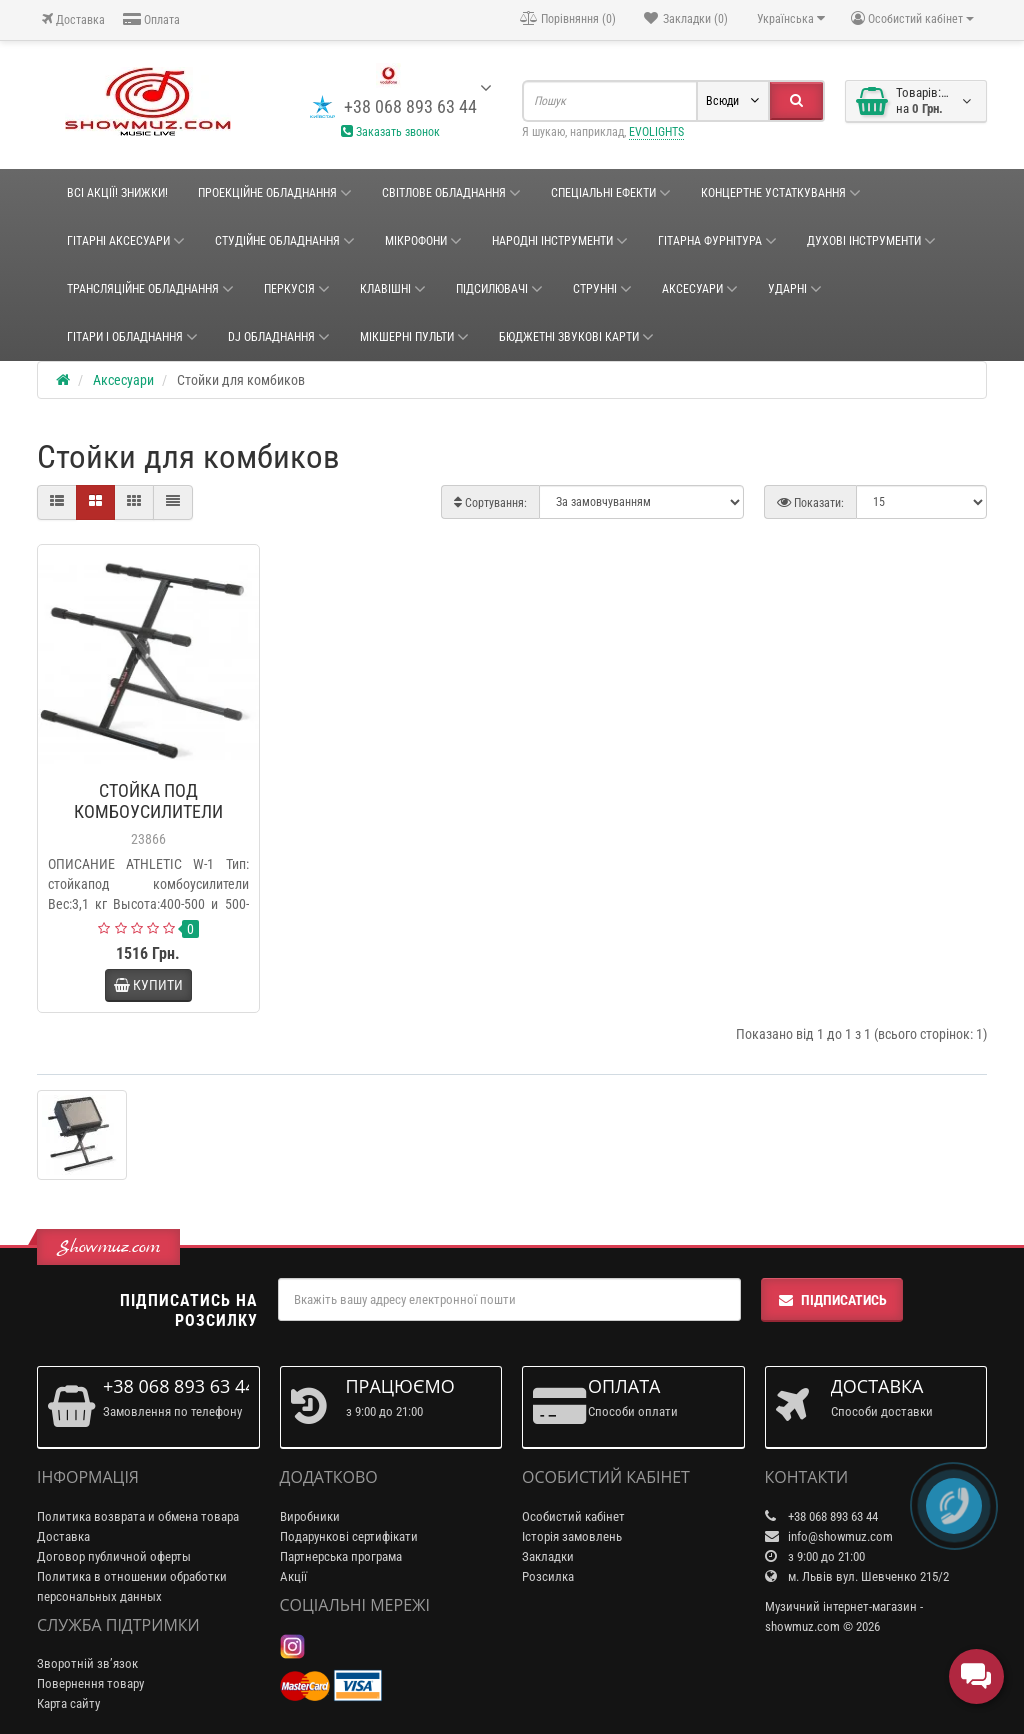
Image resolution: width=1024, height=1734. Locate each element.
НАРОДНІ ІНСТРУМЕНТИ (560, 241)
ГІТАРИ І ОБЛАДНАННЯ (132, 337)
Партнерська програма (341, 1556)
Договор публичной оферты (114, 1556)
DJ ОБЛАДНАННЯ (279, 337)
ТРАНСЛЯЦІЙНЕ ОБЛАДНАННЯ (150, 289)
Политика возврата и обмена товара (138, 1516)
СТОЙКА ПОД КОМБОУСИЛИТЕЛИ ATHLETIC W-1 (148, 811)
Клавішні (393, 289)
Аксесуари (700, 289)
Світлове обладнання (451, 193)
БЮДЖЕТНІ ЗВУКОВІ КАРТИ (576, 337)
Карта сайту (68, 1703)
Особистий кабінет (573, 1516)
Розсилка (548, 1576)
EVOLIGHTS (656, 132)
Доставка (73, 19)
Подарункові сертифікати (349, 1536)
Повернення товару (90, 1683)
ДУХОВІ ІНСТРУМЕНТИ (871, 241)
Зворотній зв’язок (87, 1663)
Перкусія (297, 289)
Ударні (795, 289)
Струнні (602, 289)
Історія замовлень (572, 1536)
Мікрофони (423, 241)
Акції (293, 1576)
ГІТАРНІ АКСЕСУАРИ (126, 241)
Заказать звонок (390, 132)
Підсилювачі (499, 289)
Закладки (548, 1556)
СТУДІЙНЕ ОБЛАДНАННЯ (285, 241)
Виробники (310, 1516)
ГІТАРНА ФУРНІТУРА (717, 241)
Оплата (151, 19)
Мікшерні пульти (414, 337)
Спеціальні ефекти (611, 193)
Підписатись (832, 1300)
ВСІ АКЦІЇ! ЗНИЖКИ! (117, 193)
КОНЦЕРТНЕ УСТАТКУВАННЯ (781, 193)
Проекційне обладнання (275, 193)
